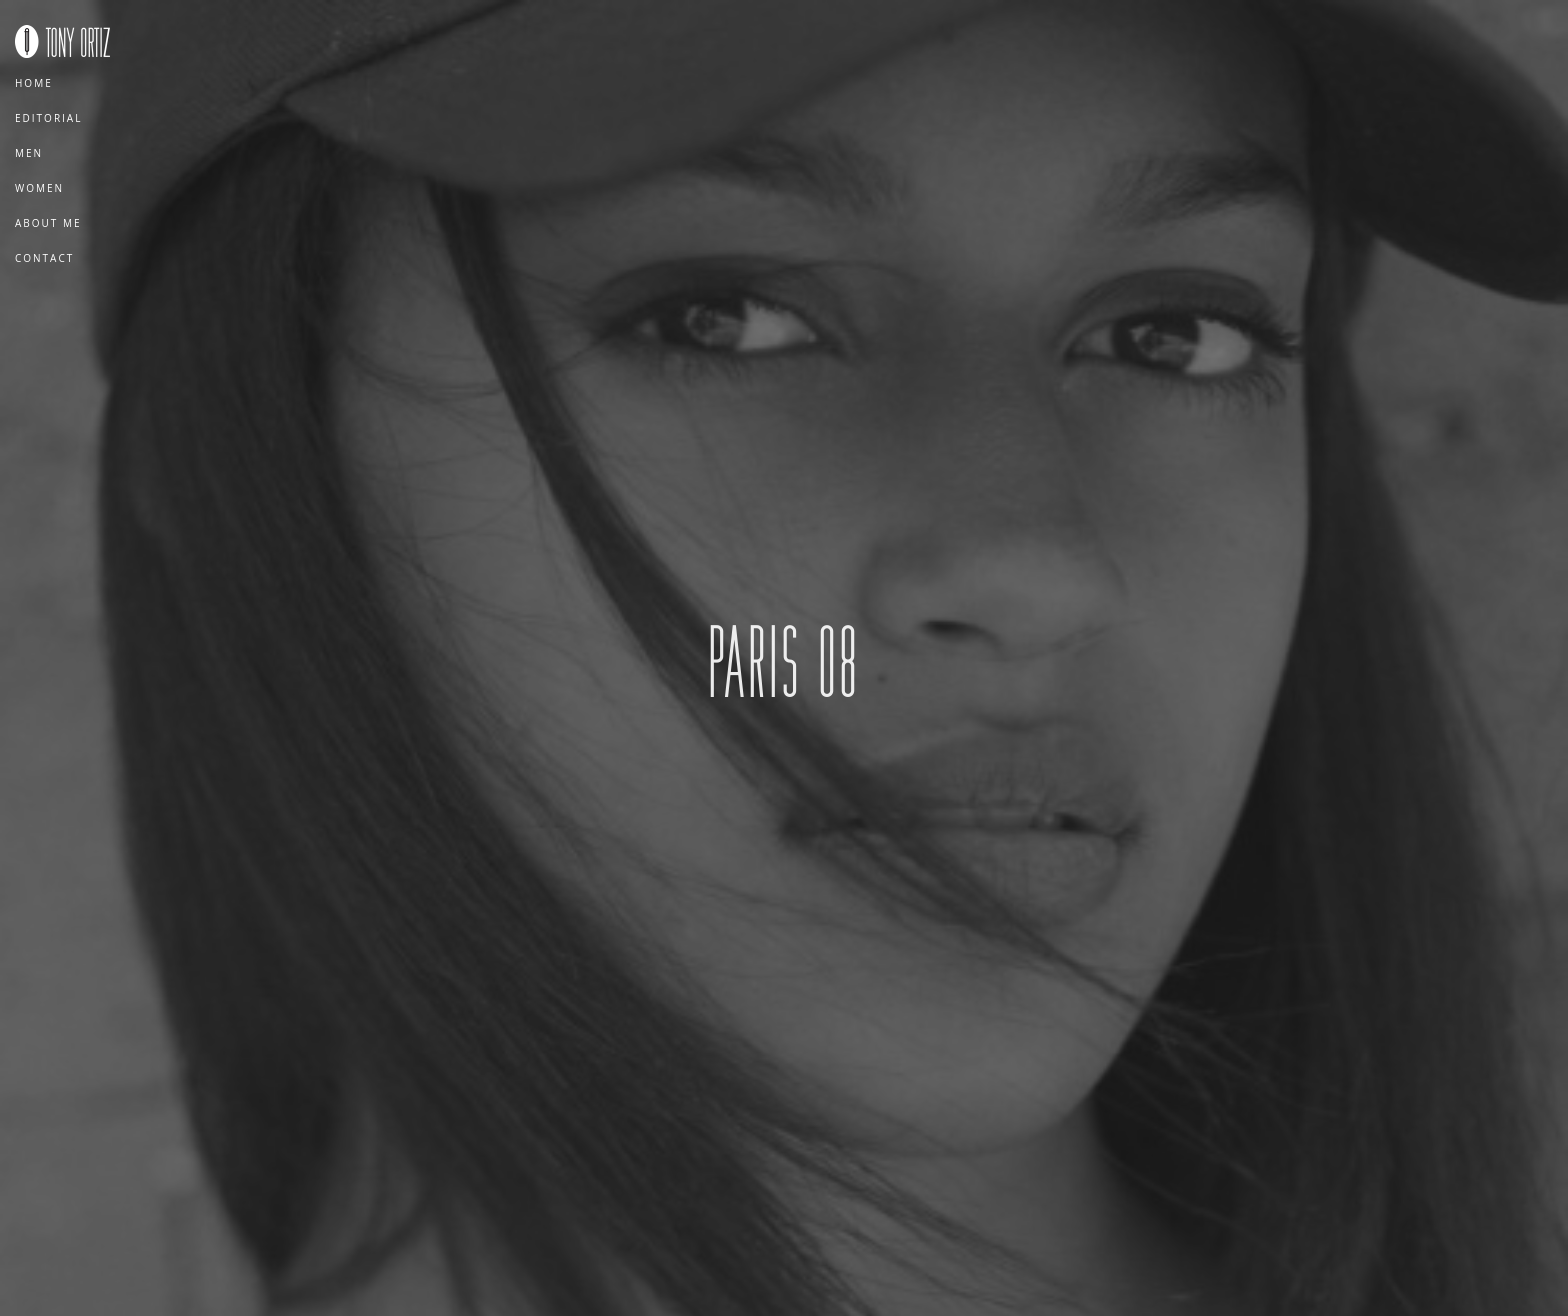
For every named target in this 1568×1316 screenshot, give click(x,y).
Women (39, 188)
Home (34, 83)
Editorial (48, 118)
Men (29, 153)
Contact (44, 258)
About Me (48, 223)
